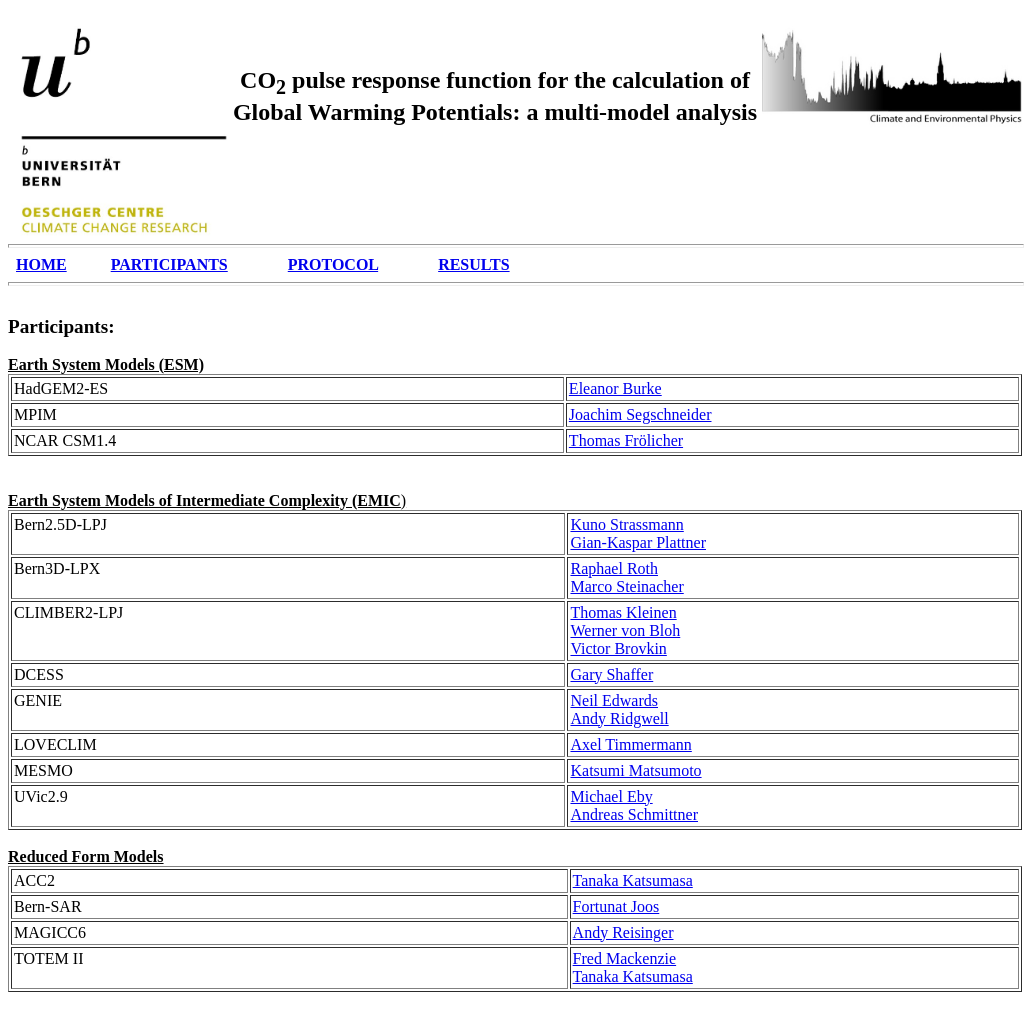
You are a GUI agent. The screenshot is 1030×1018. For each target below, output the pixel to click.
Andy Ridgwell (619, 718)
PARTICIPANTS (169, 264)
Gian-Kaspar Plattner (638, 542)
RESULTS (473, 264)
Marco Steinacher (626, 586)
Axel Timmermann (630, 744)
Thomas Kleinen (623, 612)
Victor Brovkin (618, 648)
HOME (41, 264)
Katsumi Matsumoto (635, 770)
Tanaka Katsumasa (633, 880)
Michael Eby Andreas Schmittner (634, 805)
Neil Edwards (614, 700)
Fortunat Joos (616, 906)
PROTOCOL (333, 264)
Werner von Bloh (625, 630)
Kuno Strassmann (626, 524)
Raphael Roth (614, 568)
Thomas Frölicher (626, 440)
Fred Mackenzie (625, 958)
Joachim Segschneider (640, 414)
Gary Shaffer (611, 674)
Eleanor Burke (615, 388)
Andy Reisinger (623, 932)
